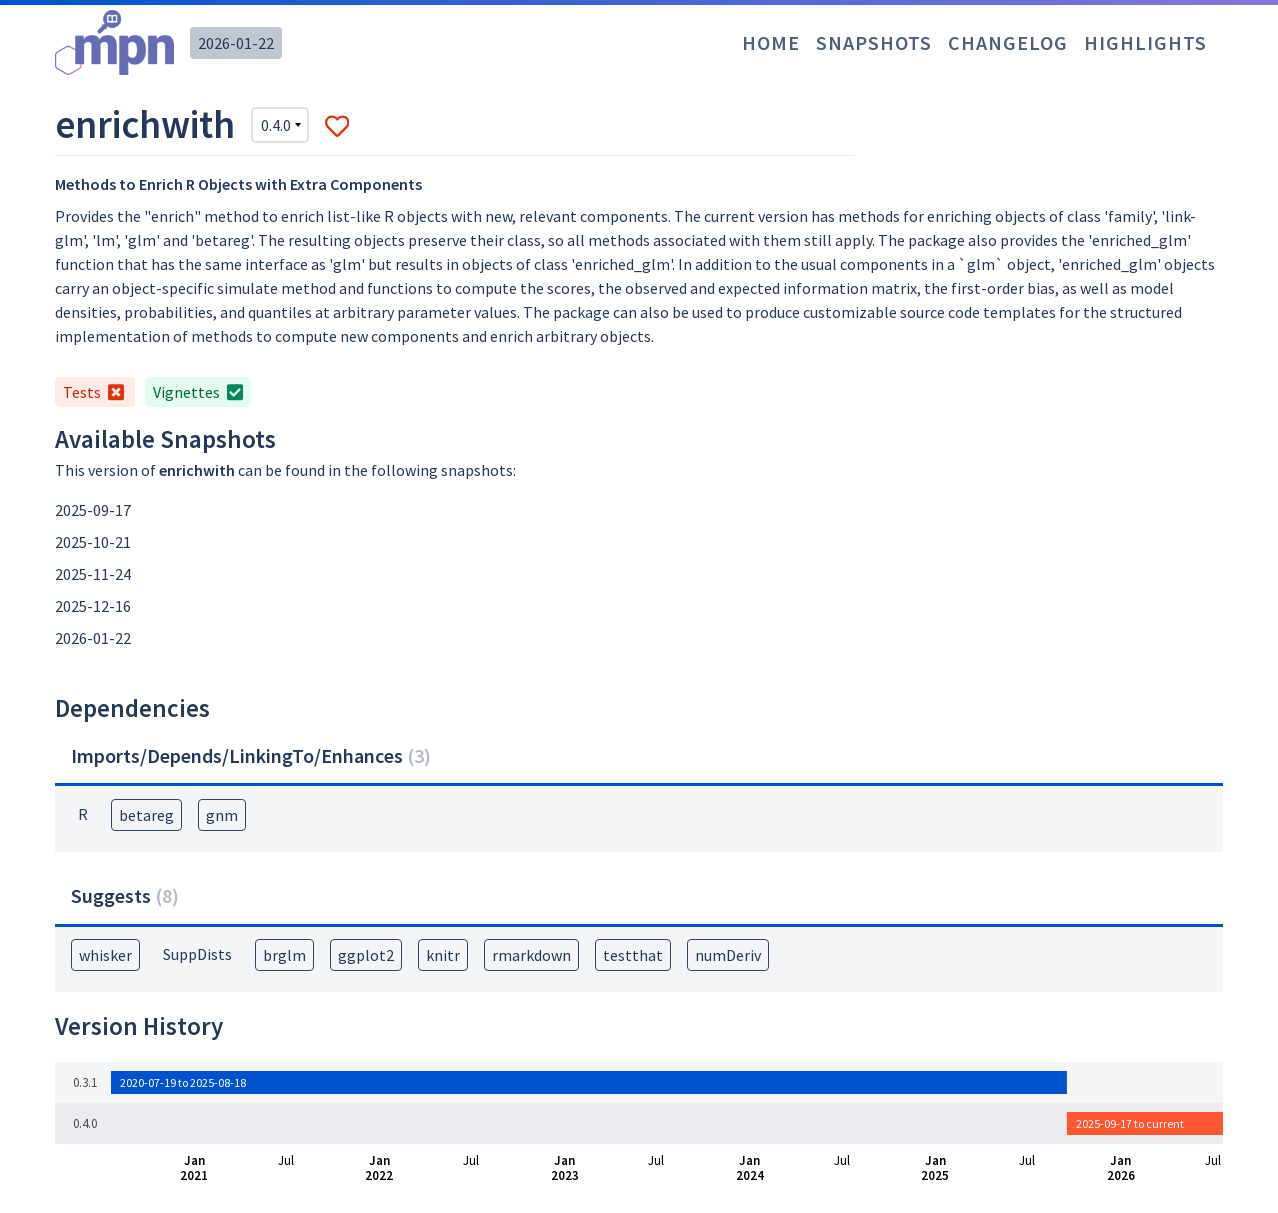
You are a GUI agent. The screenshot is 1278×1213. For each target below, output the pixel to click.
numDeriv (728, 955)
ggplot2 (366, 955)
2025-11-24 (93, 574)
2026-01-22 (236, 43)
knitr (443, 955)
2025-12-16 (93, 606)
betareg (146, 815)
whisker (105, 955)
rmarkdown (531, 955)
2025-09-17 (93, 510)
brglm (284, 955)
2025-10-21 (93, 542)
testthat (633, 955)
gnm (222, 815)
